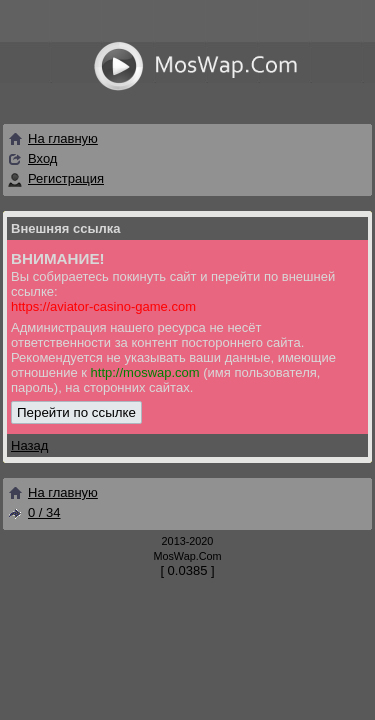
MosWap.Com (187, 556)
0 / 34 (34, 512)
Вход (42, 158)
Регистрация (66, 178)
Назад (29, 445)
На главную (52, 138)
